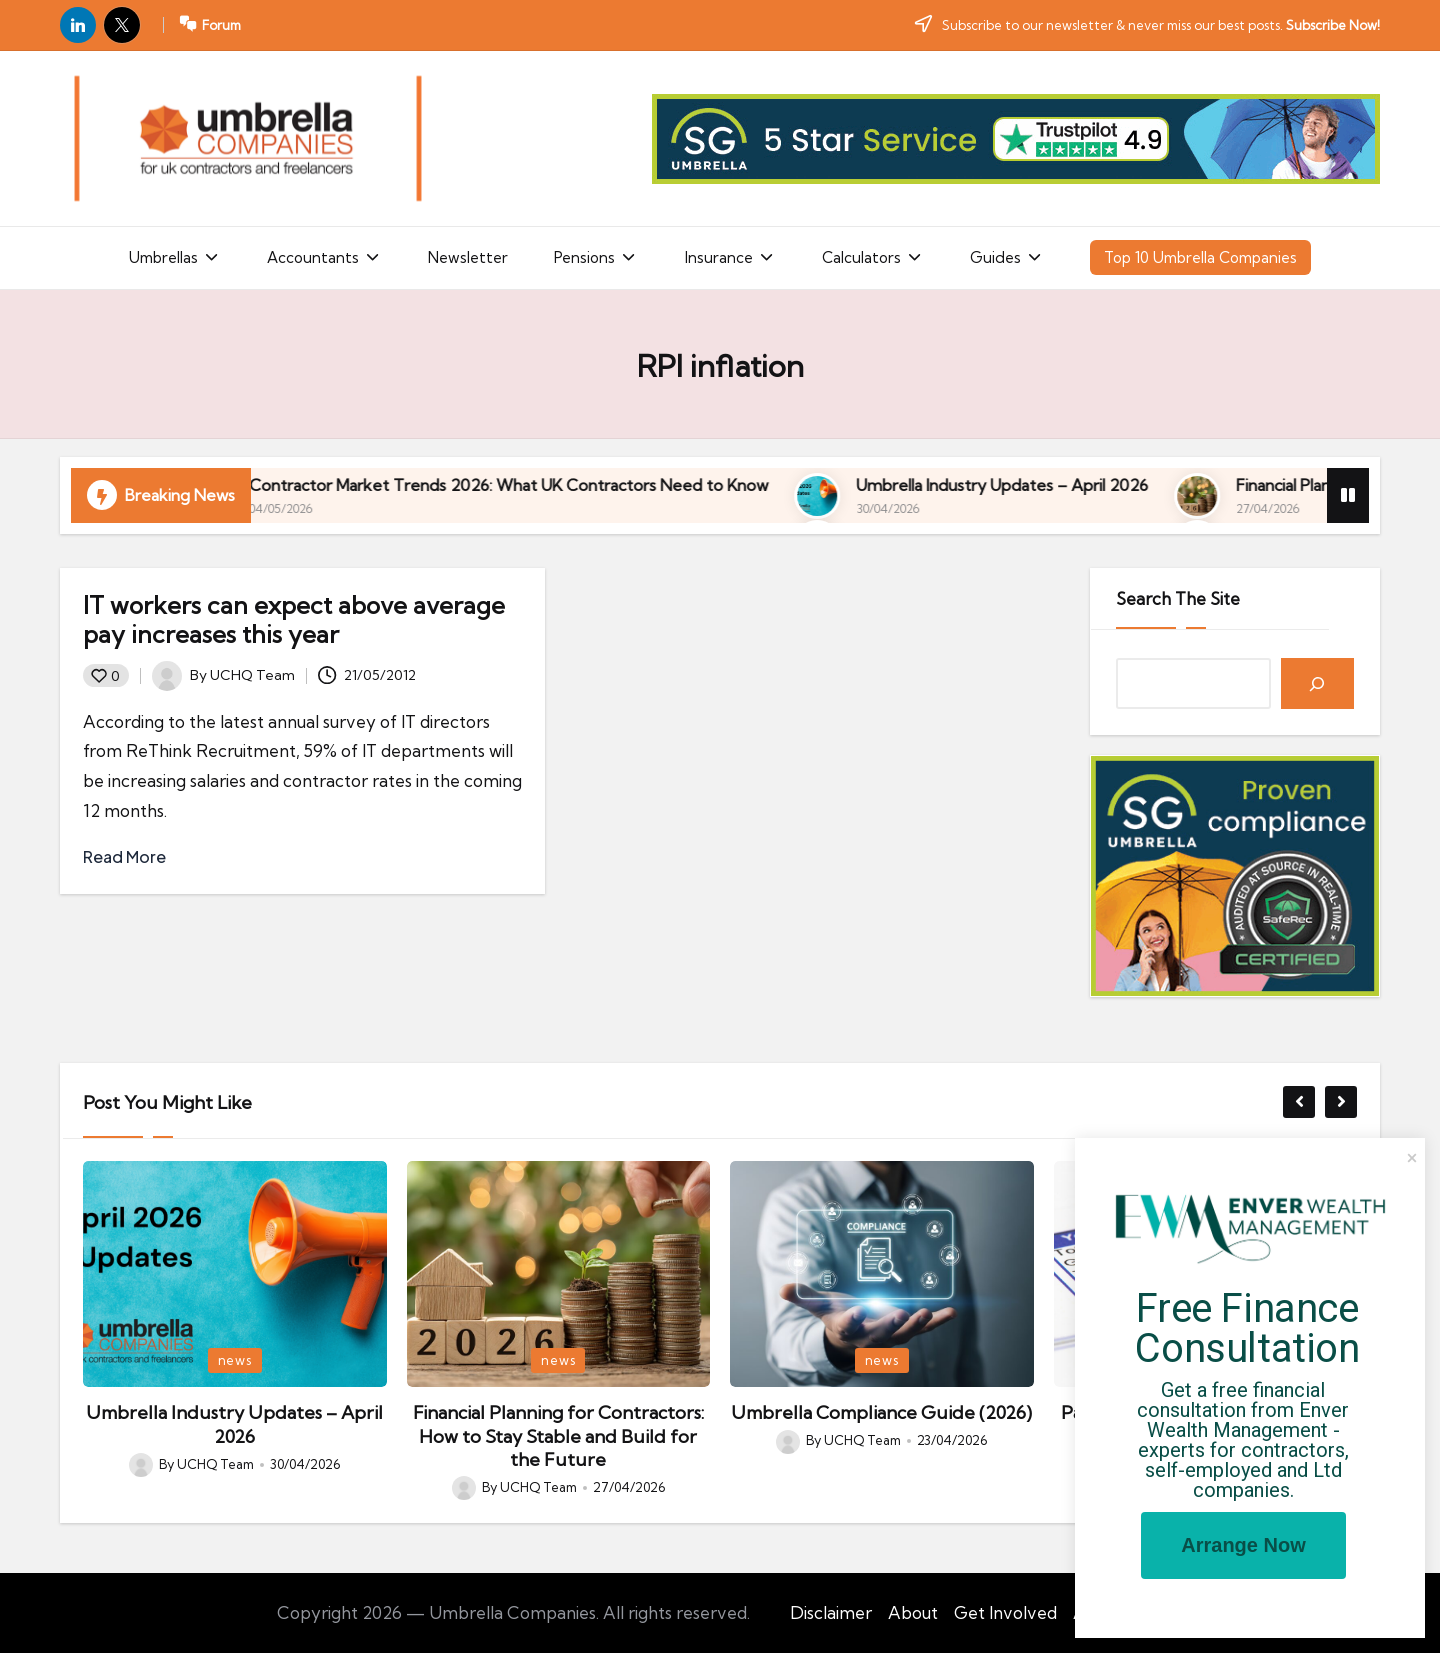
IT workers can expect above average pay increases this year (294, 619)
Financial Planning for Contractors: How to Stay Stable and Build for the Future (558, 1436)
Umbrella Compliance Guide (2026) (881, 1412)
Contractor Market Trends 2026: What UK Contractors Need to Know (823, 485)
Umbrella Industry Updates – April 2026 (234, 1424)
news (235, 1360)
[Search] (1317, 683)
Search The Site (1178, 598)
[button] (1299, 1102)
